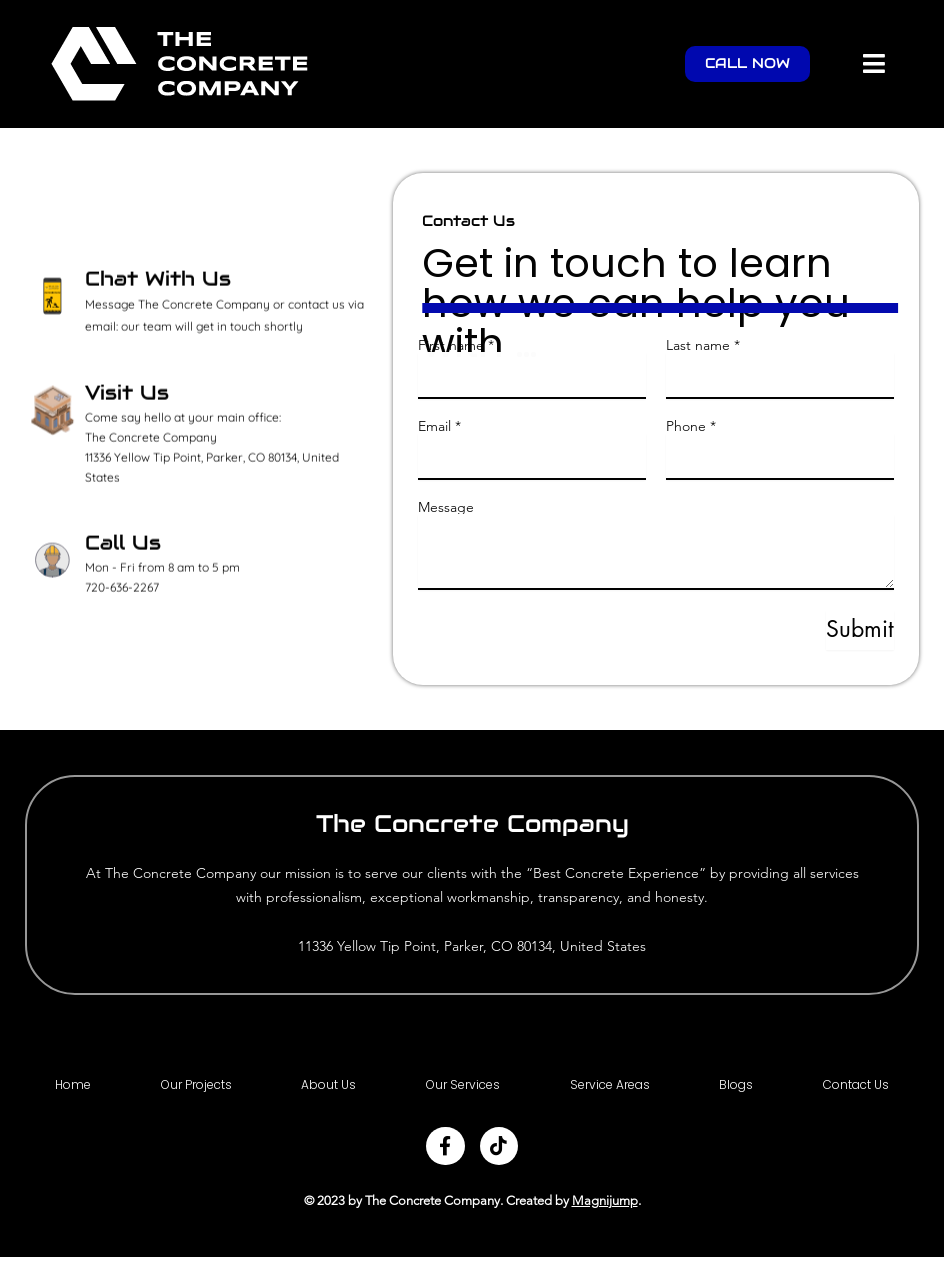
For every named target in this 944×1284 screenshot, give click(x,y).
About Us (328, 1085)
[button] (874, 64)
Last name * (703, 345)
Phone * (691, 426)
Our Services (463, 1085)
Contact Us (856, 1085)
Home (73, 1085)
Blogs (736, 1085)
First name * (456, 345)
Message (446, 507)
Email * (439, 426)
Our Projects (196, 1085)
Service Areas (610, 1085)
